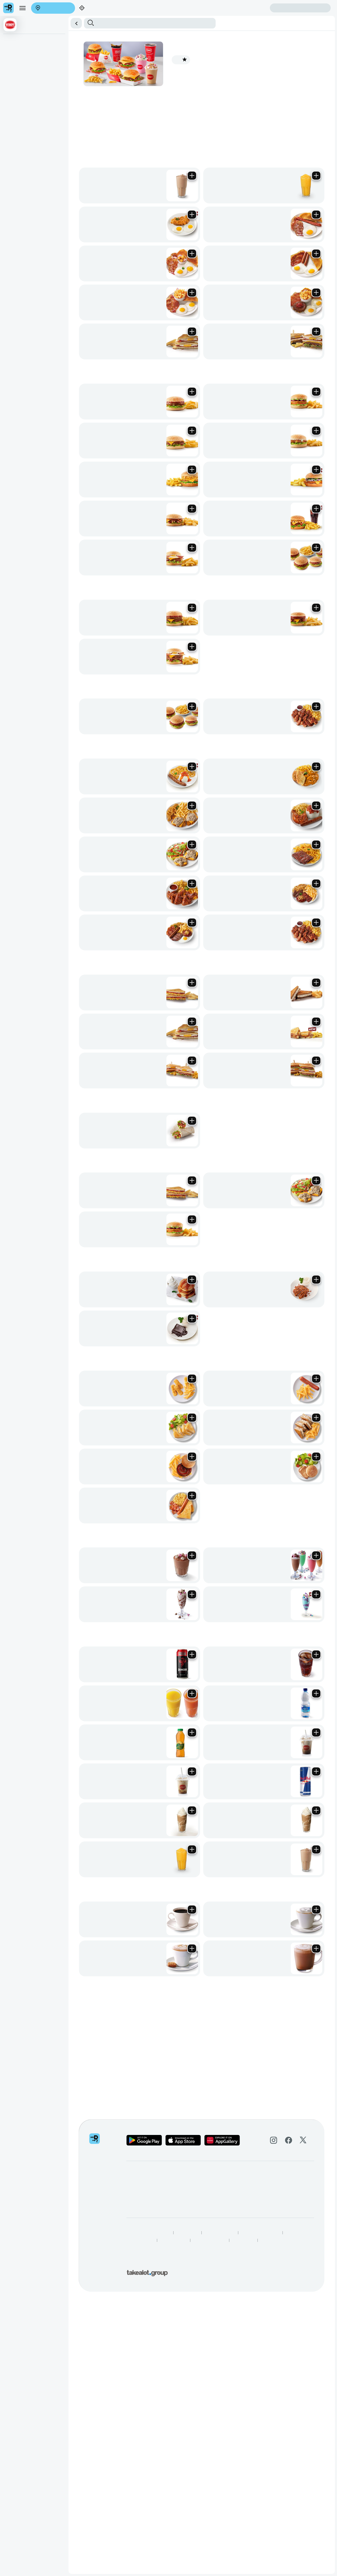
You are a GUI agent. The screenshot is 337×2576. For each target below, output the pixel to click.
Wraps (154, 61)
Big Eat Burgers (74, 61)
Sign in (55, 24)
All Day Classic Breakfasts (25, 61)
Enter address (15, 19)
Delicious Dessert (204, 61)
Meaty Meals (123, 61)
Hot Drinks (280, 61)
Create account (16, 24)
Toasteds (142, 61)
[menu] (18, 15)
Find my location (44, 19)
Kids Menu (228, 61)
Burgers (54, 61)
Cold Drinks (260, 61)
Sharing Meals (100, 61)
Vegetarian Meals (175, 61)
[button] (168, 45)
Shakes (244, 61)
